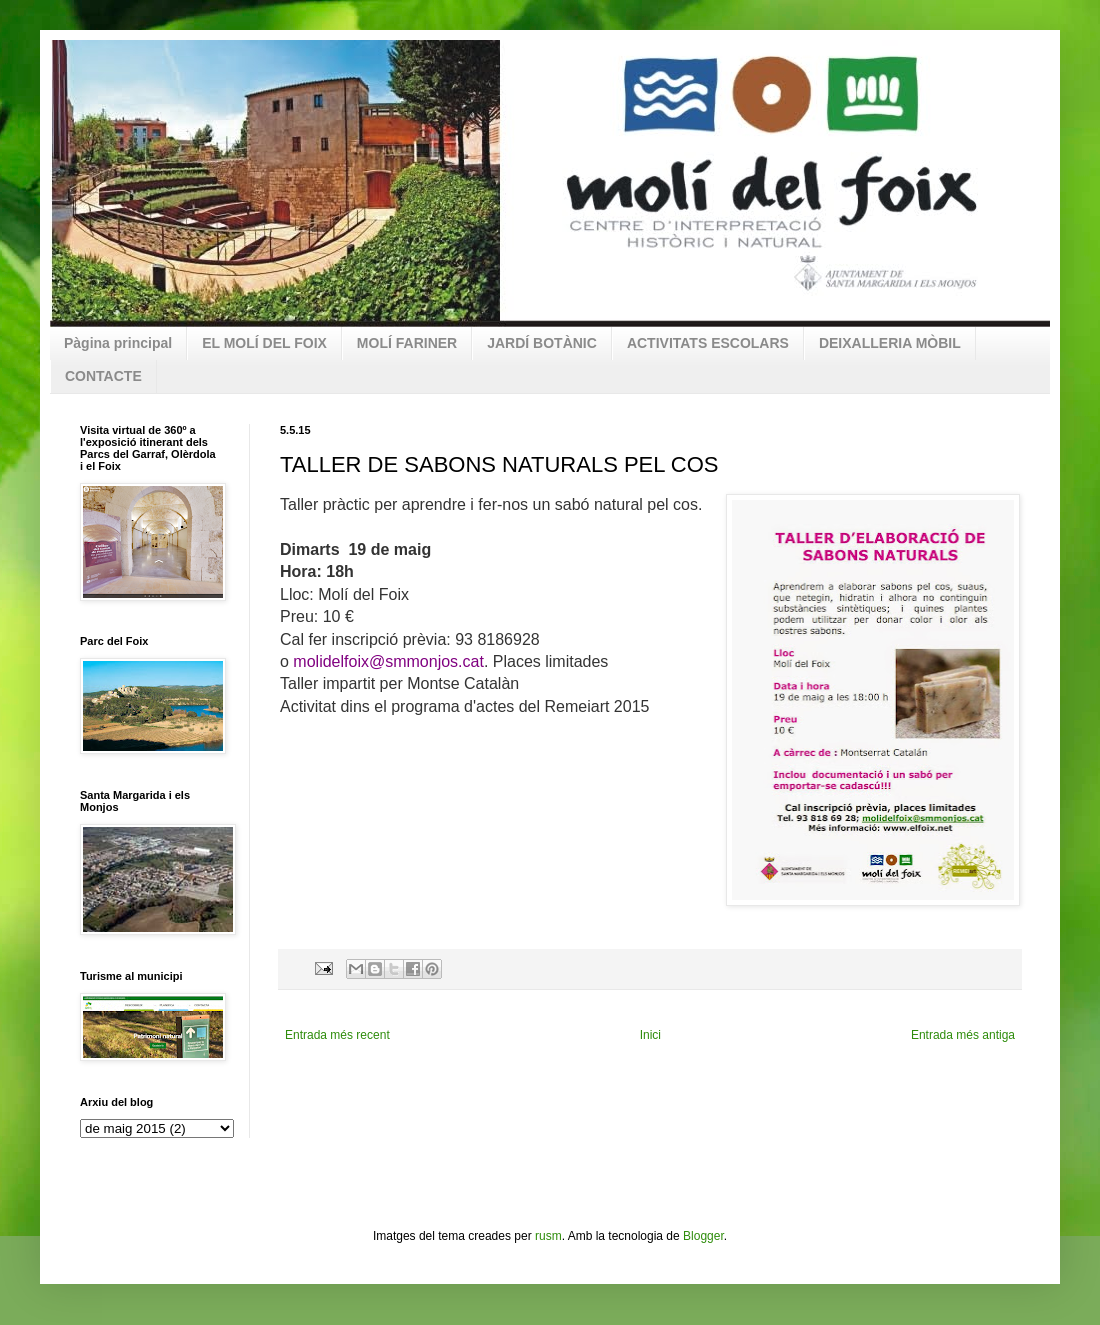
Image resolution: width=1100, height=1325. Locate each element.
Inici (650, 1035)
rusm (548, 1236)
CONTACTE (103, 376)
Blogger (703, 1236)
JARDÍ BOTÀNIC (542, 343)
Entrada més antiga (963, 1035)
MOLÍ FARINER (407, 343)
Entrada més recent (337, 1035)
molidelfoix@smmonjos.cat (388, 661)
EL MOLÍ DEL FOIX (264, 343)
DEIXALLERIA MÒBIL (890, 343)
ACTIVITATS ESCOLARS (708, 343)
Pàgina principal (118, 343)
